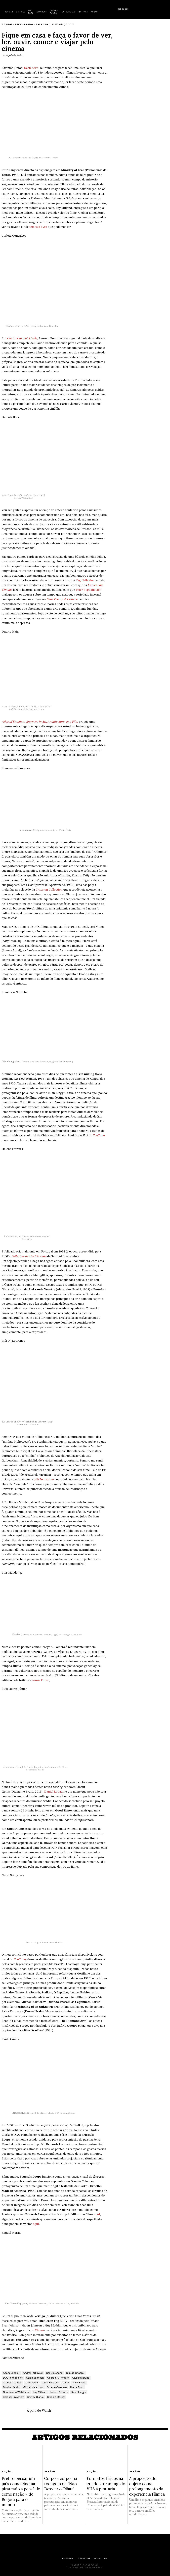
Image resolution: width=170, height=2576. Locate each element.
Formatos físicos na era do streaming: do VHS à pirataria (106, 2483)
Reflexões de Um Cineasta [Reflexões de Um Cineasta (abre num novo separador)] (28, 1256)
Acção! (7, 24)
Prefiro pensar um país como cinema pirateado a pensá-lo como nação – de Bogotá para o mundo (21, 2491)
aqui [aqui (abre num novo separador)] (97, 2214)
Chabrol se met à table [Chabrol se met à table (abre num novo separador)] (22, 338)
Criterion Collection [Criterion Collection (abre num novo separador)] (49, 890)
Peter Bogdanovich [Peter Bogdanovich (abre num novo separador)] (88, 590)
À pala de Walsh (14, 55)
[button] (166, 8)
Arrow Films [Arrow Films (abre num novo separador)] (40, 1680)
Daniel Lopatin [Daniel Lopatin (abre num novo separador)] (54, 1792)
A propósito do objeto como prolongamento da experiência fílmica (147, 2486)
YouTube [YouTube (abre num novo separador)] (20, 1959)
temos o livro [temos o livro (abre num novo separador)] (38, 227)
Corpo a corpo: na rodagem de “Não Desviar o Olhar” (60, 2483)
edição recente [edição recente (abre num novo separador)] (44, 1479)
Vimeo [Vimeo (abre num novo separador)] (39, 2330)
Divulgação (24, 24)
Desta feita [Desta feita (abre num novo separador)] (31, 68)
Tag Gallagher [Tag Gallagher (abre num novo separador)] (85, 580)
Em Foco (42, 24)
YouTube (99, 1135)
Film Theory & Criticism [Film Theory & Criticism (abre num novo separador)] (62, 599)
